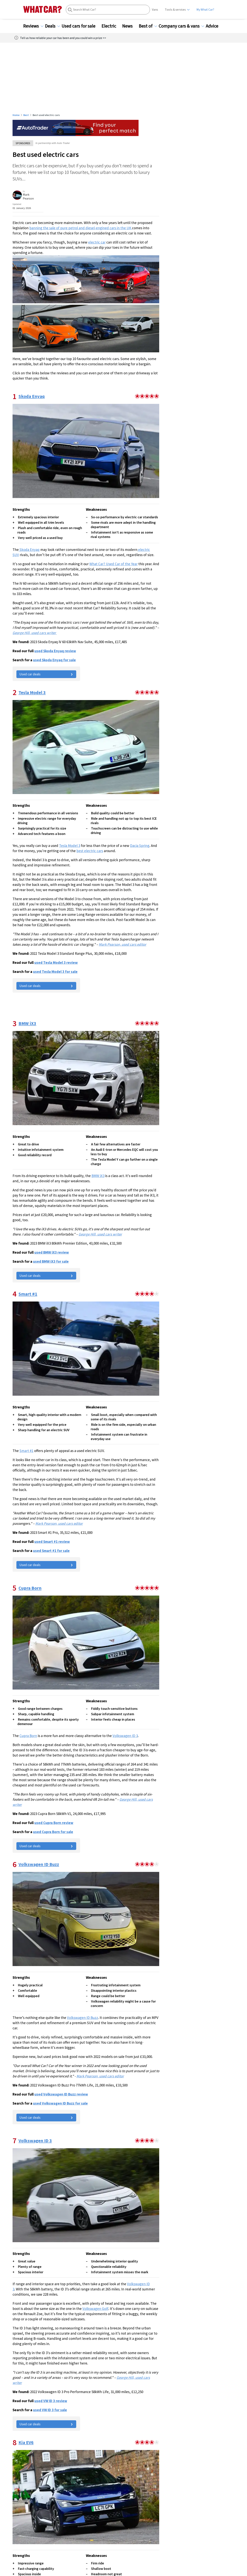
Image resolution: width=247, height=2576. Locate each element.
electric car (97, 242)
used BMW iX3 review (51, 1252)
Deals (52, 26)
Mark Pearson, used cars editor (122, 944)
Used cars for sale (81, 26)
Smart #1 (26, 1450)
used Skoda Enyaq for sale (54, 660)
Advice (214, 26)
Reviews (33, 26)
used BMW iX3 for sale (51, 1261)
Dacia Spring (139, 845)
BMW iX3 (97, 1175)
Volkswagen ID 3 (125, 1735)
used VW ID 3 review (50, 2400)
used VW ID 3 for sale (50, 2410)
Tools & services (175, 10)
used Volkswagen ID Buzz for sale (60, 2103)
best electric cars (89, 850)
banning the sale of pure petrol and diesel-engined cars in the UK (80, 228)
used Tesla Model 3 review (56, 962)
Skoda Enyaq (29, 549)
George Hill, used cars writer (35, 632)
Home (16, 115)
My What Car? (205, 10)
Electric (111, 26)
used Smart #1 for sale (51, 1550)
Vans (155, 10)
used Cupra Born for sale (53, 1831)
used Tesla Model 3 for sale (55, 971)
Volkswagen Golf (95, 2308)
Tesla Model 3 (69, 845)
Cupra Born (28, 1735)
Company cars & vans (181, 26)
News (129, 26)
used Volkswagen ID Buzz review (61, 2094)
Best (26, 115)
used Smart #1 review (52, 1541)
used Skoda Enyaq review (55, 651)
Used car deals (46, 674)
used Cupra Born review (53, 1822)
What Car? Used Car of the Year (113, 564)
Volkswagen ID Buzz (82, 2017)
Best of (148, 26)
